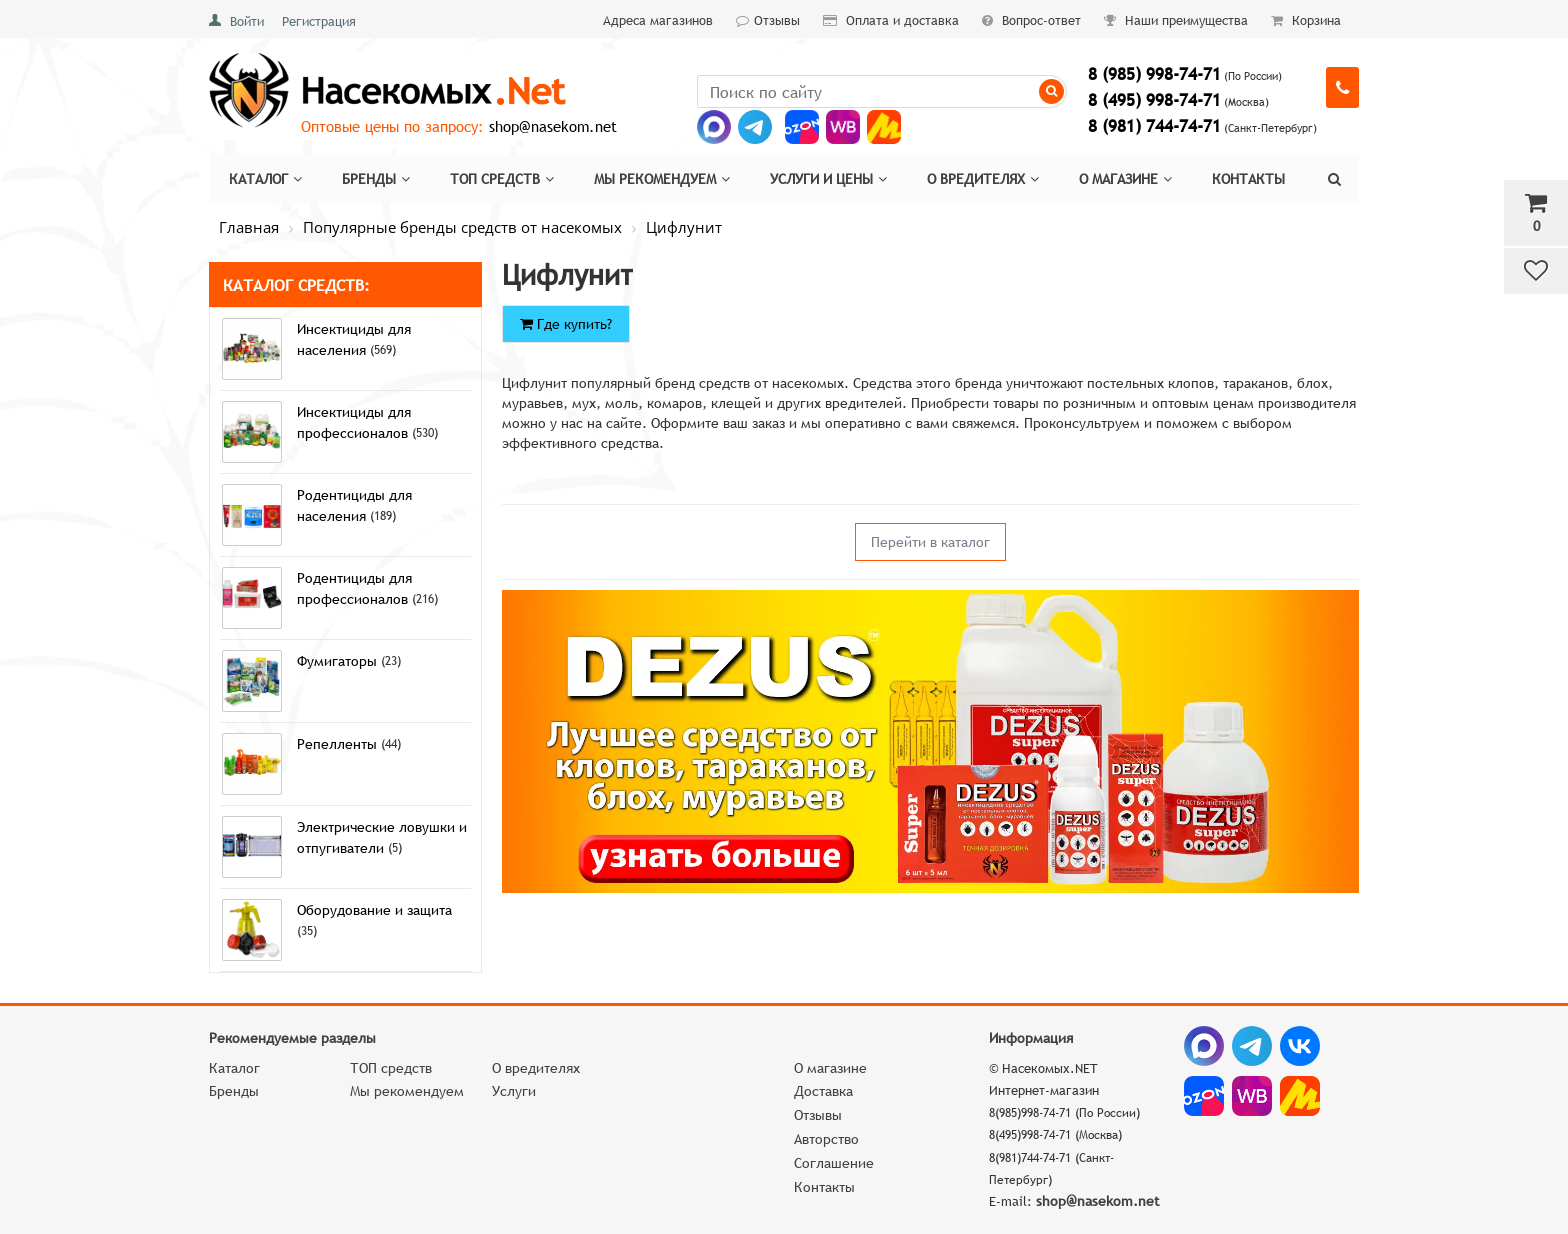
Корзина (1306, 20)
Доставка (823, 1091)
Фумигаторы (339, 661)
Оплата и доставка (891, 20)
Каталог (265, 179)
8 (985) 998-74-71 (1154, 74)
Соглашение (834, 1163)
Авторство (826, 1139)
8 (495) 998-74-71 (1154, 100)
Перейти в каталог (930, 542)
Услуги (514, 1091)
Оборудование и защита (374, 910)
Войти (247, 21)
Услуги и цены (828, 179)
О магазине (1125, 179)
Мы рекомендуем (662, 179)
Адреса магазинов (658, 20)
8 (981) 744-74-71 (1154, 126)
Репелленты (339, 744)
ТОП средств (391, 1068)
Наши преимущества (1176, 20)
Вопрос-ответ (1031, 20)
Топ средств (502, 179)
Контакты (1248, 179)
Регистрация (319, 21)
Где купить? (566, 324)
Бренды (376, 179)
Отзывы (768, 20)
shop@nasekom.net (553, 126)
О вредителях (983, 179)
